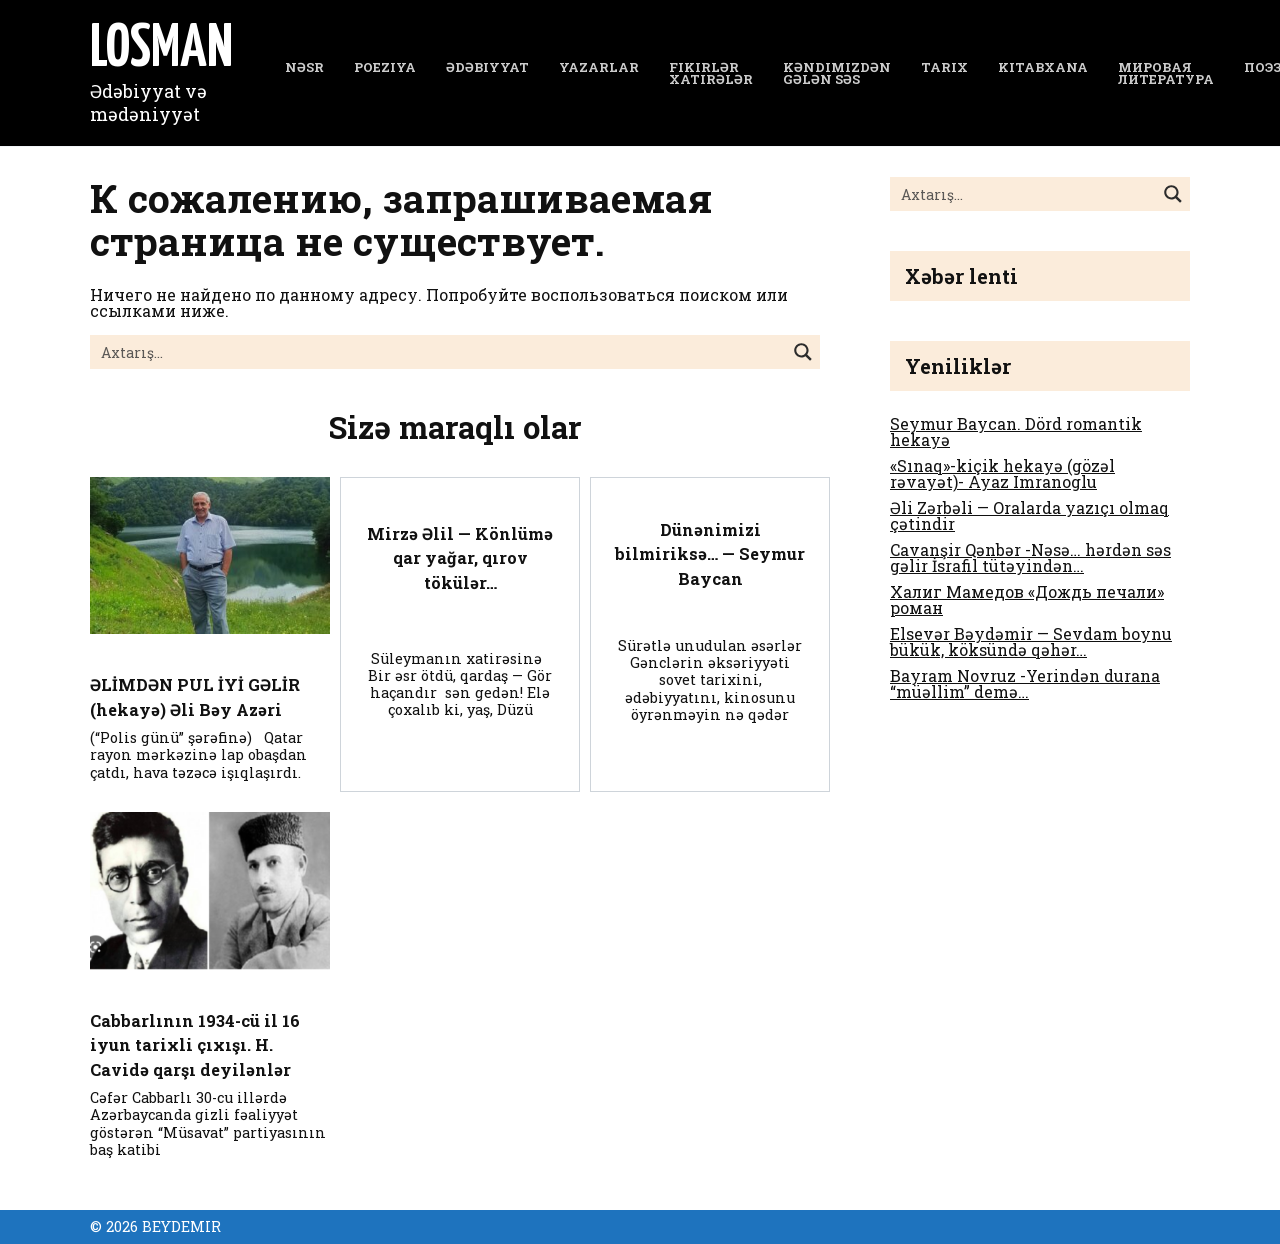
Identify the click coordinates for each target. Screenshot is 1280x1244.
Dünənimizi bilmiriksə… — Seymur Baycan (710, 553)
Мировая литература (1166, 73)
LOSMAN (161, 50)
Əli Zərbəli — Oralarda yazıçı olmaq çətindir (1029, 515)
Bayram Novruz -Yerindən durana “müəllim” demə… (1025, 683)
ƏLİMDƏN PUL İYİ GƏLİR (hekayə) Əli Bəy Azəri (199, 697)
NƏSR (304, 67)
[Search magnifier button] (803, 352)
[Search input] (439, 352)
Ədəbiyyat (487, 67)
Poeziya (385, 67)
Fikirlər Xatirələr (711, 73)
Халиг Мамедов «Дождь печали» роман (1027, 599)
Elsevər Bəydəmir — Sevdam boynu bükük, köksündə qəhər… (1031, 641)
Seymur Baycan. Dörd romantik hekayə (1016, 431)
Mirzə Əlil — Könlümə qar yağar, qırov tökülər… (460, 557)
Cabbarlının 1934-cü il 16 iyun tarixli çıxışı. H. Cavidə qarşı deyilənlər (201, 1044)
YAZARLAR (599, 67)
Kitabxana (1043, 67)
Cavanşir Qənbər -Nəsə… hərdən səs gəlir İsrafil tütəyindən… (1030, 557)
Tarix (944, 67)
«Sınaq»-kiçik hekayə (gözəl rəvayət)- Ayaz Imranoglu (1002, 473)
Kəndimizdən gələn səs (837, 73)
